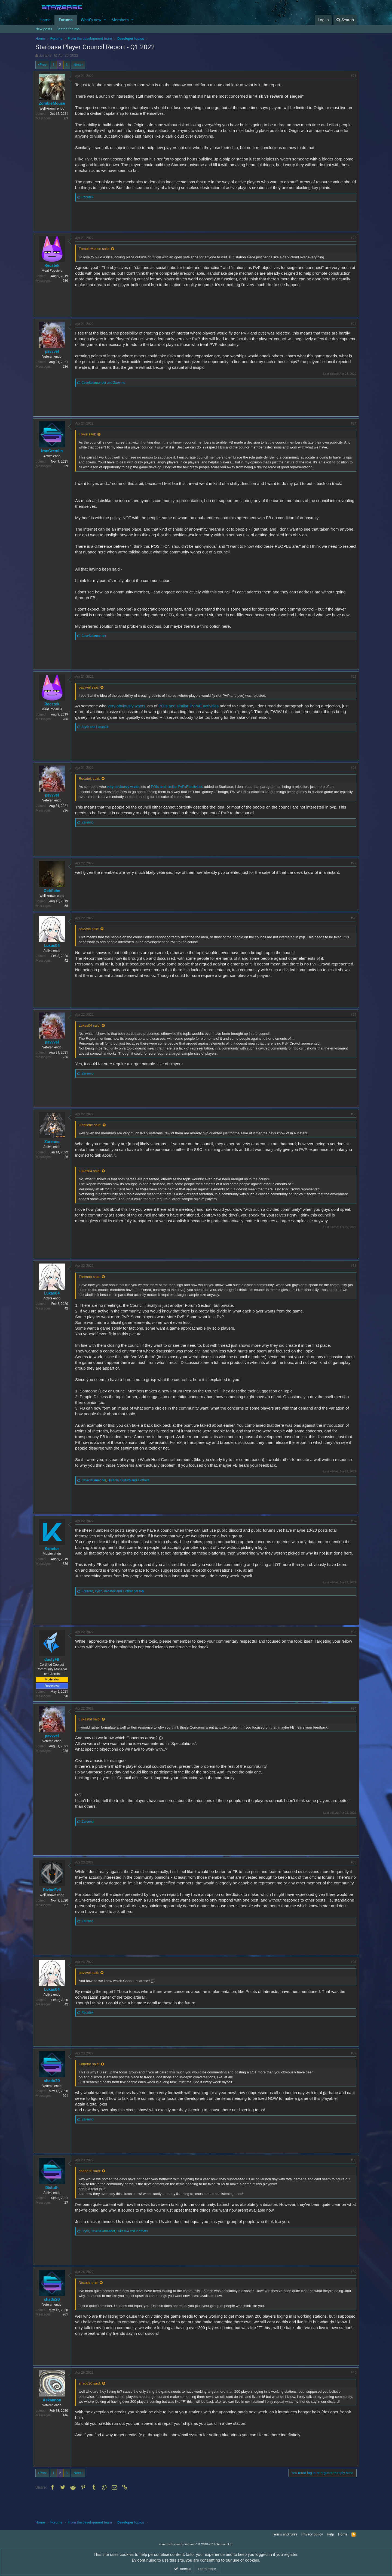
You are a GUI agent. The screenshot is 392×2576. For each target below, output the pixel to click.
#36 (351, 1979)
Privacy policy (312, 2534)
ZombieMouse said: (96, 249)
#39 (351, 2289)
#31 (351, 1271)
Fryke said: (90, 434)
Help (330, 2534)
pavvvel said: (91, 687)
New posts (43, 29)
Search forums (68, 29)
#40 (351, 2390)
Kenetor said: (91, 2081)
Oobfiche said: (92, 1131)
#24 (351, 423)
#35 (351, 1874)
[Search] (345, 20)
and (106, 383)
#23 (351, 324)
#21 (351, 76)
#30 (351, 1120)
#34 (351, 1720)
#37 (351, 2070)
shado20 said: (92, 2188)
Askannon (54, 2417)
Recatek (54, 265)
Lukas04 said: (92, 1031)
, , (118, 1486)
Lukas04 (54, 945)
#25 (351, 677)
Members (120, 19)
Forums (65, 19)
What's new (91, 19)
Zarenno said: (92, 1282)
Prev (43, 65)
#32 (351, 1527)
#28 (351, 918)
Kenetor (54, 1554)
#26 (351, 768)
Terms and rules (284, 2534)
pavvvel (55, 351)
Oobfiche (54, 890)
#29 (351, 1020)
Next (77, 65)
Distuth (54, 2204)
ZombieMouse (54, 103)
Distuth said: (91, 2300)
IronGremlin (55, 450)
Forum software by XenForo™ (196, 2544)
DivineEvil (55, 1901)
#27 (351, 863)
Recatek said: (92, 778)
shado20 (54, 2097)
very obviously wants (129, 706)
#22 (351, 238)
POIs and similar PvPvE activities (191, 706)
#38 (351, 2177)
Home (44, 19)
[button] (105, 20)
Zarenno (54, 1147)
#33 (351, 1643)
